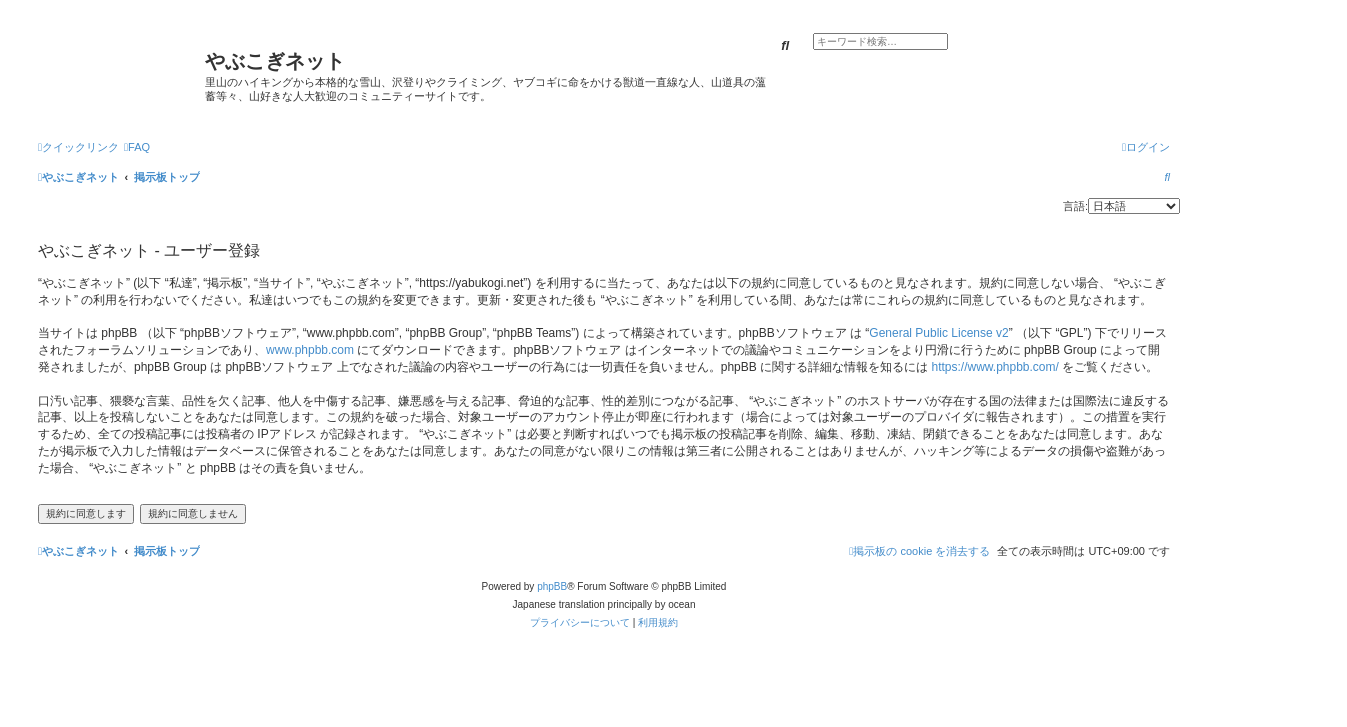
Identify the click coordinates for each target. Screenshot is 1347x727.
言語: (1075, 206)
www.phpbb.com (310, 350)
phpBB (552, 586)
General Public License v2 (938, 333)
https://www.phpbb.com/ (994, 367)
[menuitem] (137, 147)
